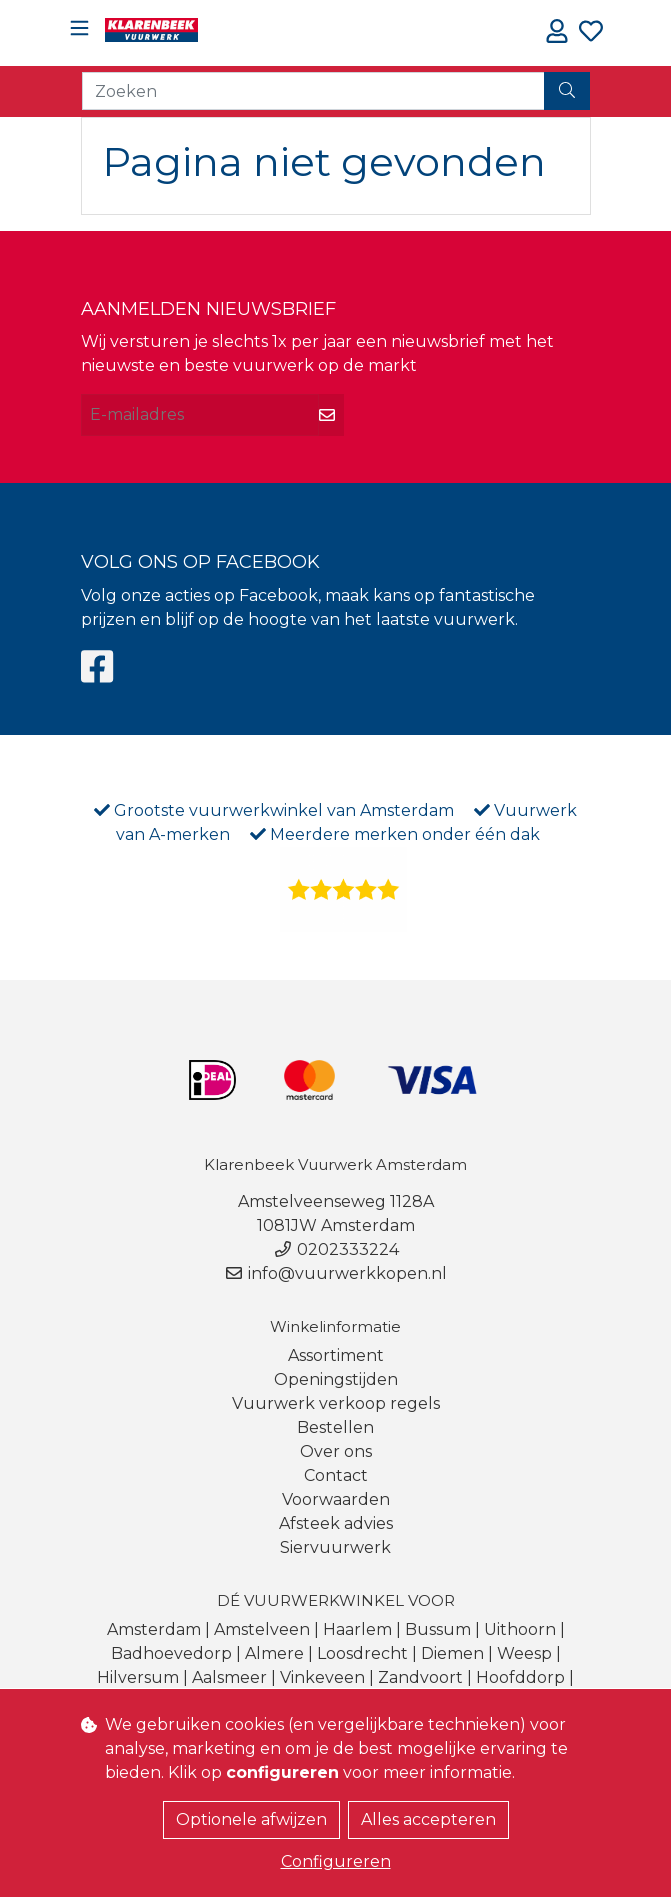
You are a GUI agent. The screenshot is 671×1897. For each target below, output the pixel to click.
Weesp (524, 1653)
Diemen (452, 1653)
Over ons (336, 1451)
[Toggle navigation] (79, 28)
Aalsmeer (229, 1677)
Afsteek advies (336, 1523)
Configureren (336, 1861)
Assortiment (336, 1355)
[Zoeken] (313, 91)
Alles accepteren (428, 1819)
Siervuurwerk (335, 1547)
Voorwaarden (336, 1499)
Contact (336, 1475)
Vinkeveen (322, 1677)
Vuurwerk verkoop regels (336, 1403)
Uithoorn (520, 1629)
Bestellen (335, 1427)
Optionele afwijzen (251, 1819)
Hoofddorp (520, 1677)
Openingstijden (336, 1379)
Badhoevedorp (171, 1653)
